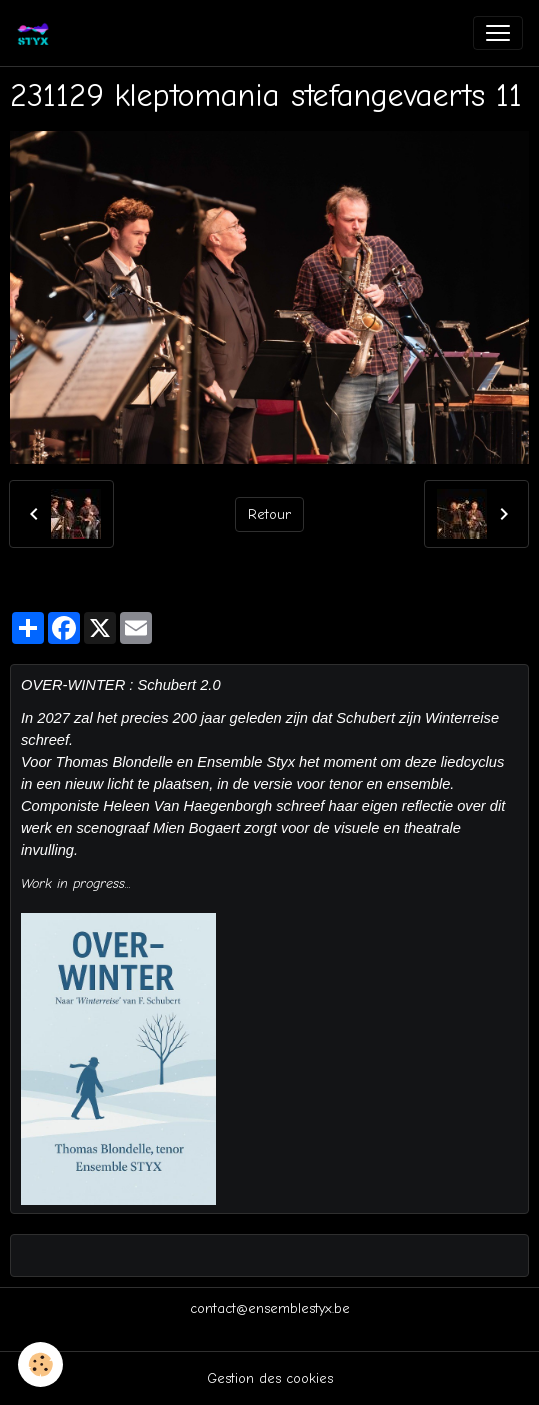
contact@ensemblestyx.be (270, 1308)
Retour (269, 514)
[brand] (37, 33)
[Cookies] (40, 1364)
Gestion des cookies (270, 1378)
